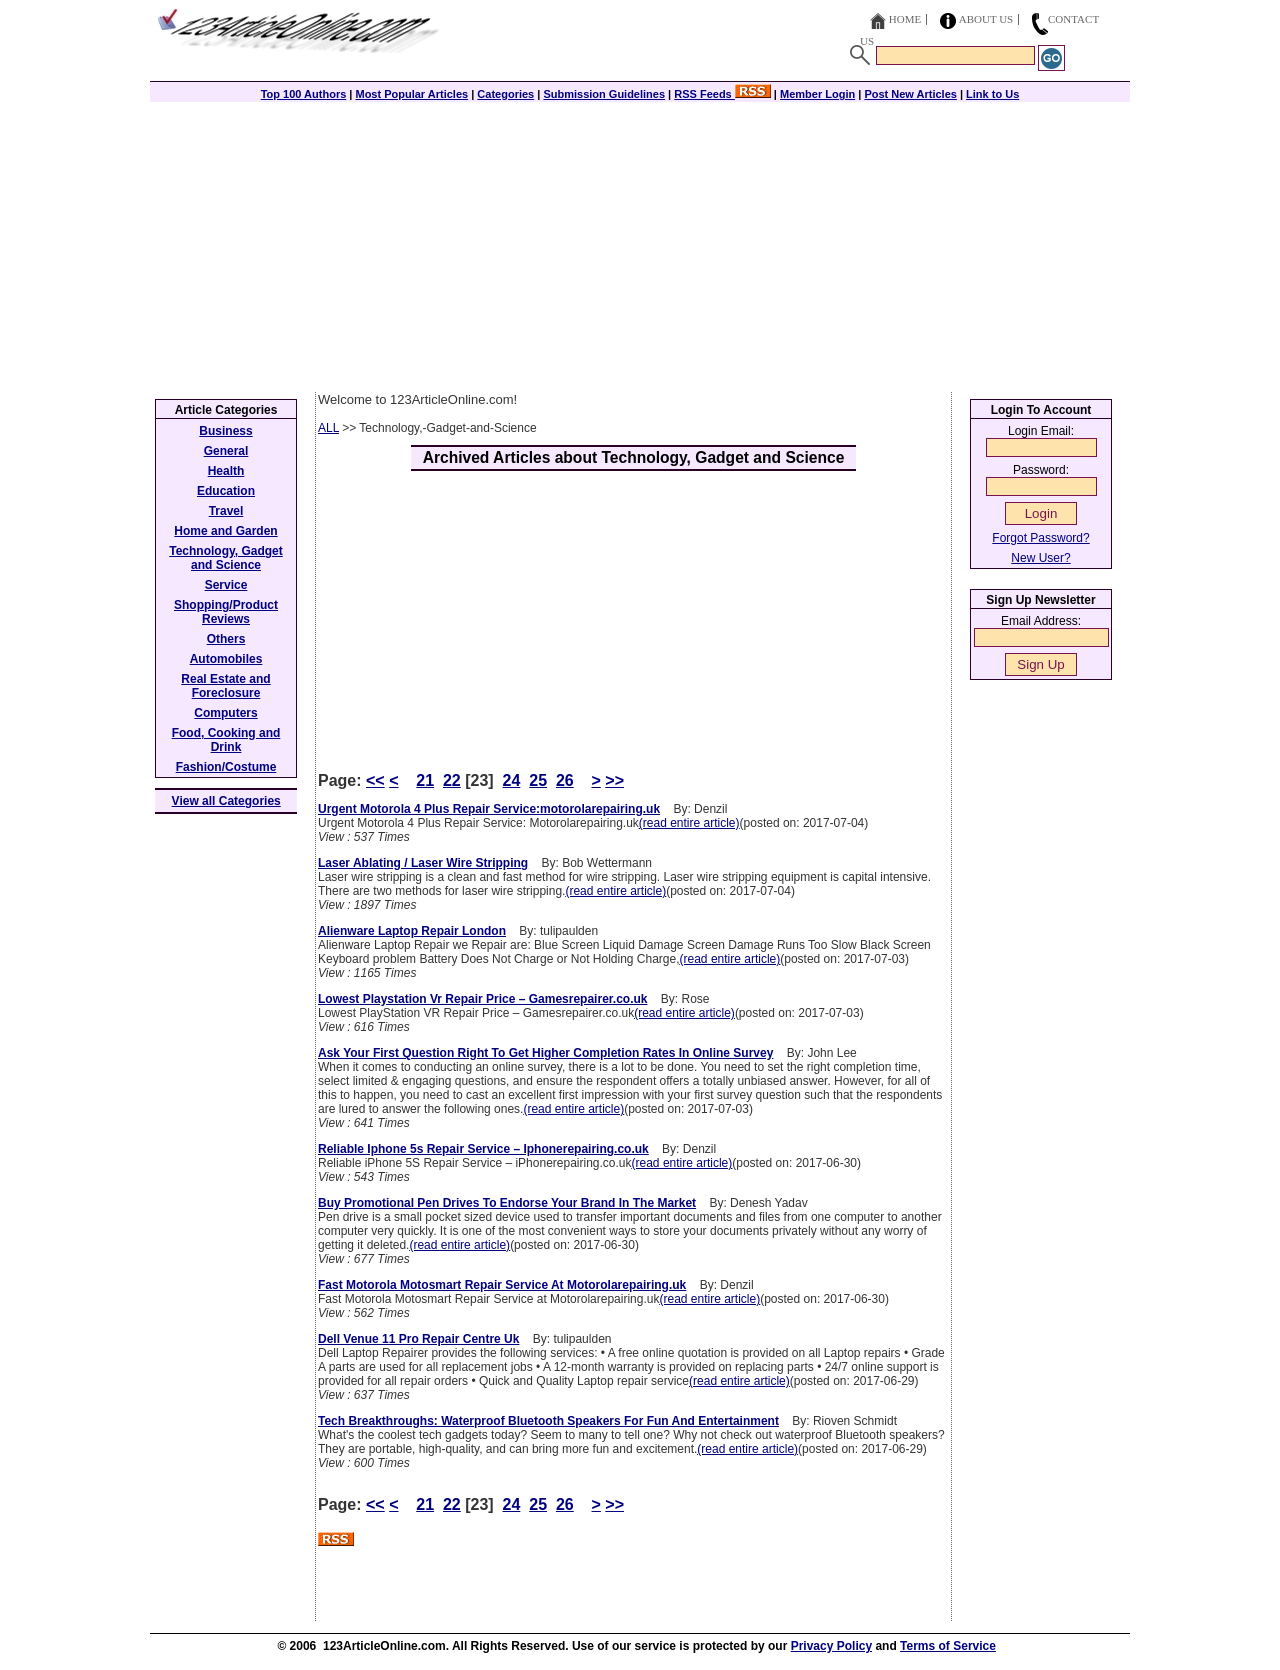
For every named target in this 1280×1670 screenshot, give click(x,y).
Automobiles (226, 659)
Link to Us (992, 94)
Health (226, 471)
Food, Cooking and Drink (226, 740)
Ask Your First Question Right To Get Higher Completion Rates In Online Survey (545, 1053)
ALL (328, 428)
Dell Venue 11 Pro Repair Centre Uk (418, 1339)
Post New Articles (910, 94)
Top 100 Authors (304, 94)
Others (226, 639)
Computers (225, 713)
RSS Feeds (722, 94)
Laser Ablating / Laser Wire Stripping (423, 863)
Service (226, 585)
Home (905, 19)
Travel (226, 511)
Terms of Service (948, 1646)
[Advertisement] (640, 242)
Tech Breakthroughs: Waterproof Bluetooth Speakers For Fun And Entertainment (548, 1421)
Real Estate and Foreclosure (225, 686)
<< (375, 780)
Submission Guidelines (604, 94)
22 (452, 780)
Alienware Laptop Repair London (412, 931)
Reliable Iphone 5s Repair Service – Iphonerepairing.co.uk (483, 1149)
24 (512, 780)
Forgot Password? (1040, 538)
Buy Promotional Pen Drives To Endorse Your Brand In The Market (507, 1203)
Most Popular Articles (411, 94)
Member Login (817, 94)
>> (614, 780)
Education (226, 491)
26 (565, 780)
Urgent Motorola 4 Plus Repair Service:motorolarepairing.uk (489, 809)
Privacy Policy (831, 1646)
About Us (986, 19)
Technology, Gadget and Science (226, 558)
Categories (505, 94)
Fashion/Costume (226, 767)
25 (538, 780)
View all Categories (226, 801)
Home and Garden (225, 531)
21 (425, 780)
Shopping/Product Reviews (226, 612)
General (226, 451)
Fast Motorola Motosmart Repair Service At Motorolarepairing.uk (502, 1285)
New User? (1040, 558)
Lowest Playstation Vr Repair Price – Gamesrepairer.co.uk (482, 999)
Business (225, 431)
